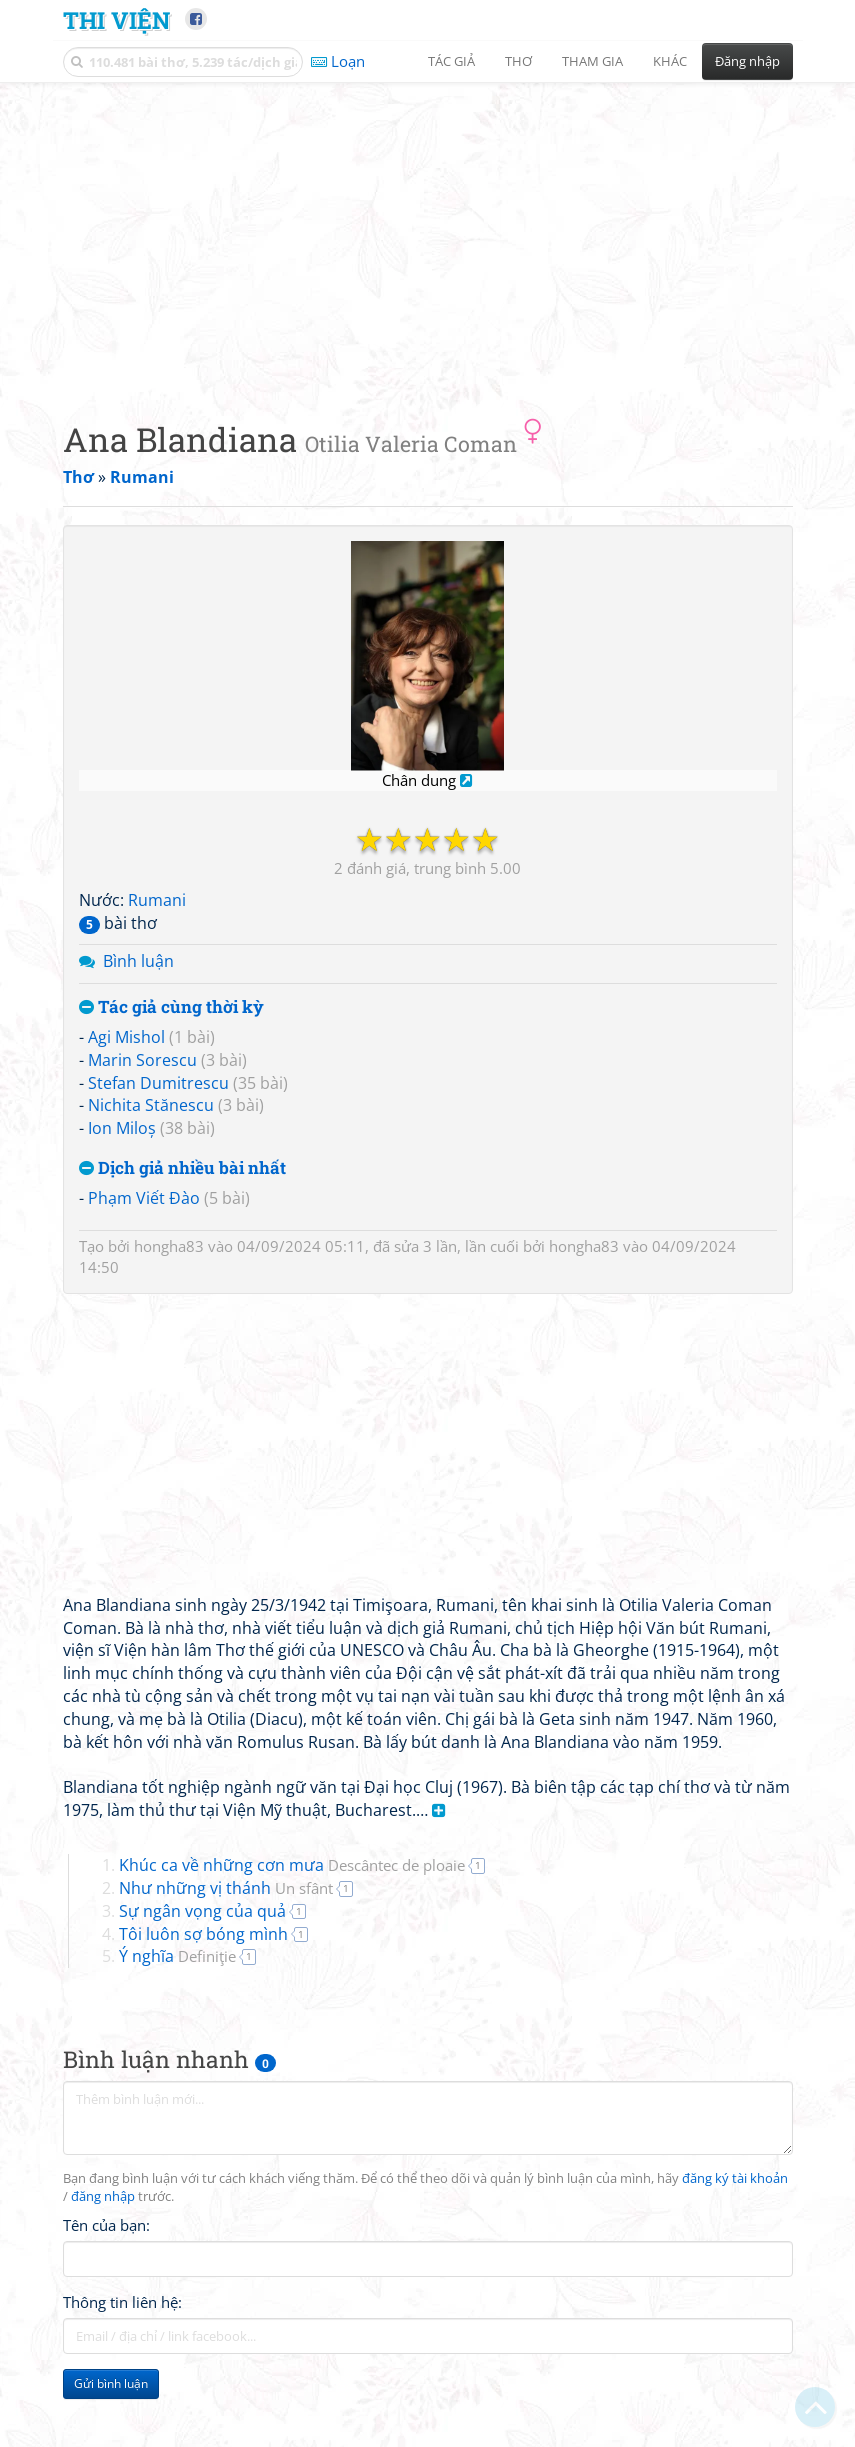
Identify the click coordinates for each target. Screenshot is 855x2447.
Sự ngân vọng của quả (202, 1911)
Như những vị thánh (226, 1888)
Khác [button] (670, 61)
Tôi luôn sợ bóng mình (203, 1934)
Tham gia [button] (592, 61)
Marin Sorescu (142, 1060)
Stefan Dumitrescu (158, 1083)
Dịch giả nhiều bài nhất (182, 1168)
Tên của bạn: (106, 2225)
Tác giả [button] (451, 61)
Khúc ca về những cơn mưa (292, 1865)
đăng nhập (103, 2196)
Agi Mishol (126, 1037)
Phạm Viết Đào (144, 1198)
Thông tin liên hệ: (122, 2302)
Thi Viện (116, 19)
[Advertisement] (428, 235)
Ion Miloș (122, 1128)
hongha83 (169, 1246)
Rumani (157, 900)
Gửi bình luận (111, 2383)
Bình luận (138, 961)
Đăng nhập (747, 61)
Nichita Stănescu (151, 1105)
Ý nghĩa (177, 1956)
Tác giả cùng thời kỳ (171, 1007)
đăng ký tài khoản (735, 2178)
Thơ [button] (518, 61)
